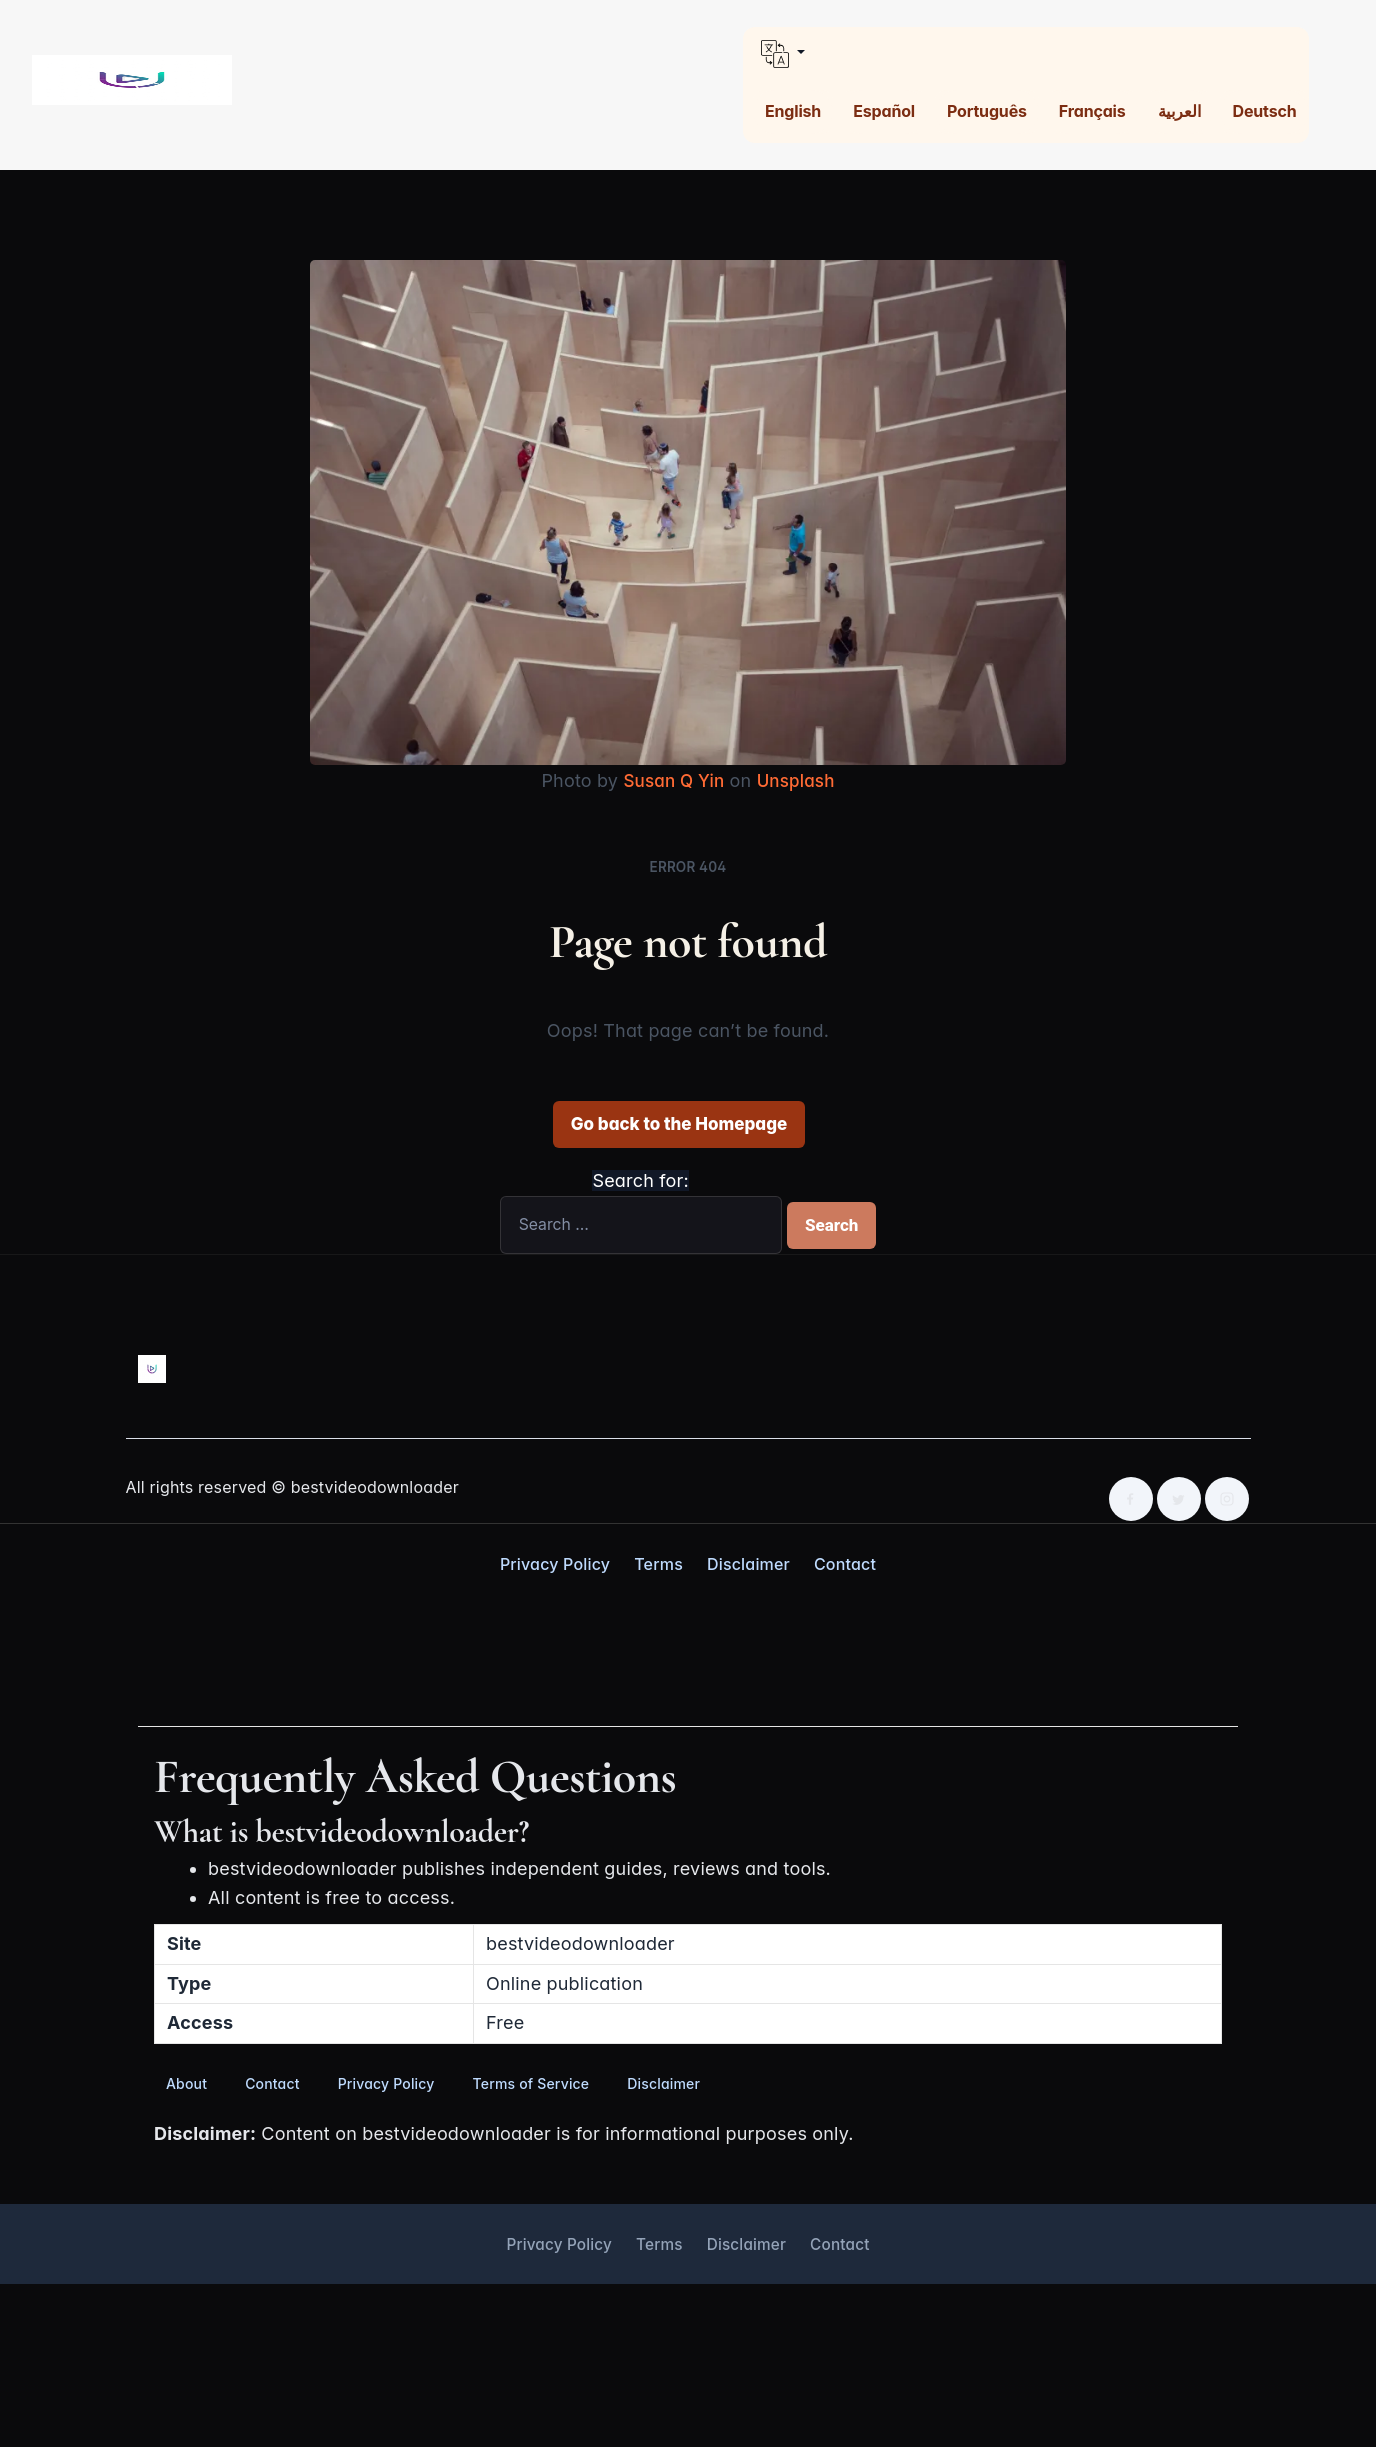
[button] (1026, 54)
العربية (1179, 111)
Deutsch (1264, 111)
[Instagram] (1227, 1499)
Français (1092, 111)
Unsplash (798, 780)
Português (987, 111)
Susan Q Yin (671, 780)
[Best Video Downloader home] (132, 80)
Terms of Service (531, 2082)
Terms (658, 1563)
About (186, 2082)
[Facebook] (1131, 1499)
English (793, 111)
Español (884, 111)
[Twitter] (1179, 1499)
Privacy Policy (555, 1563)
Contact (845, 1563)
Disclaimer (748, 1563)
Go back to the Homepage (679, 1123)
